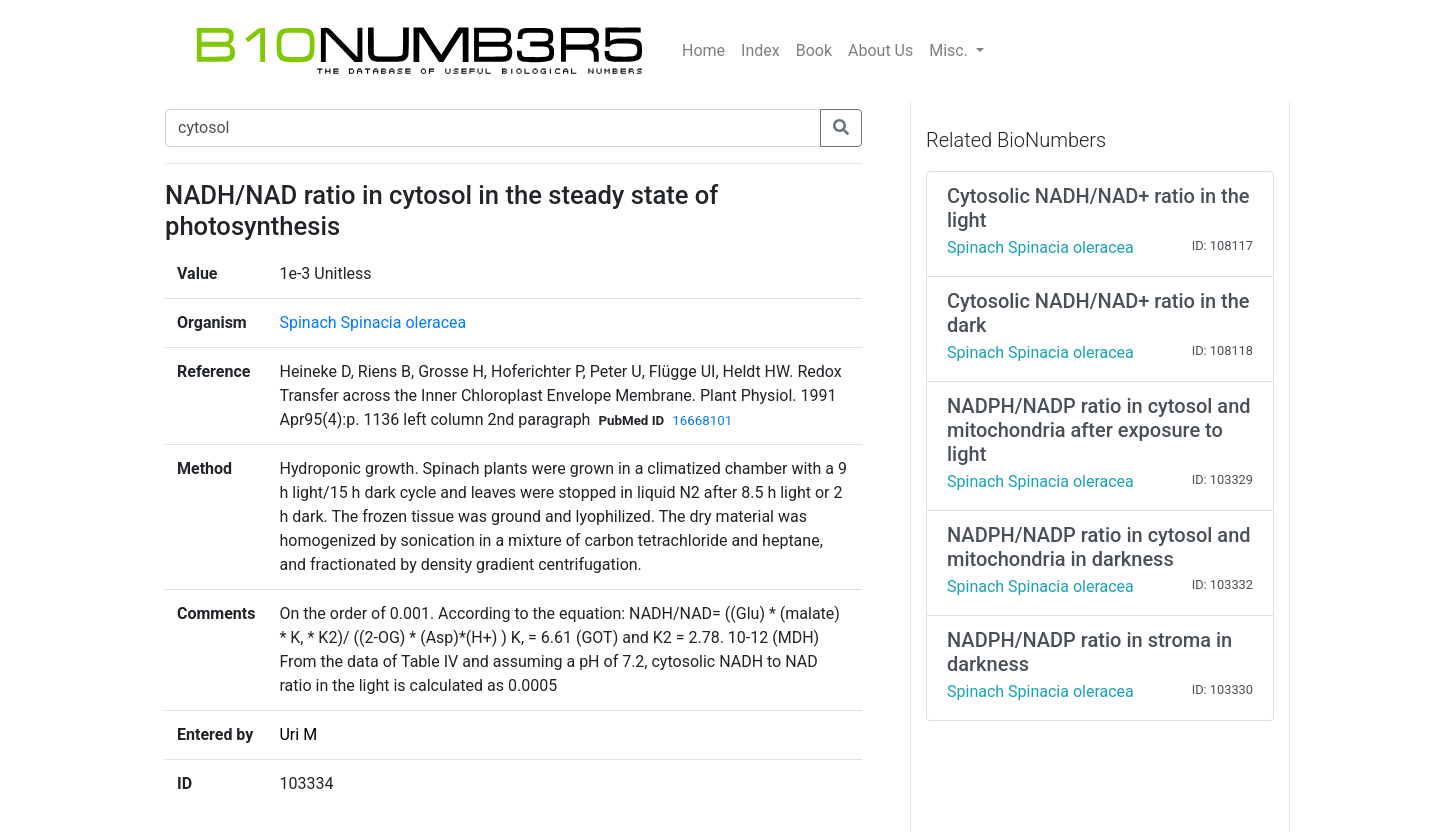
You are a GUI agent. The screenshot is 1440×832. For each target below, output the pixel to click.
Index (760, 50)
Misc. (950, 50)
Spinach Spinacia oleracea (372, 322)
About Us (880, 50)
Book (814, 50)
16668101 (702, 420)
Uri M (298, 734)
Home (703, 50)
